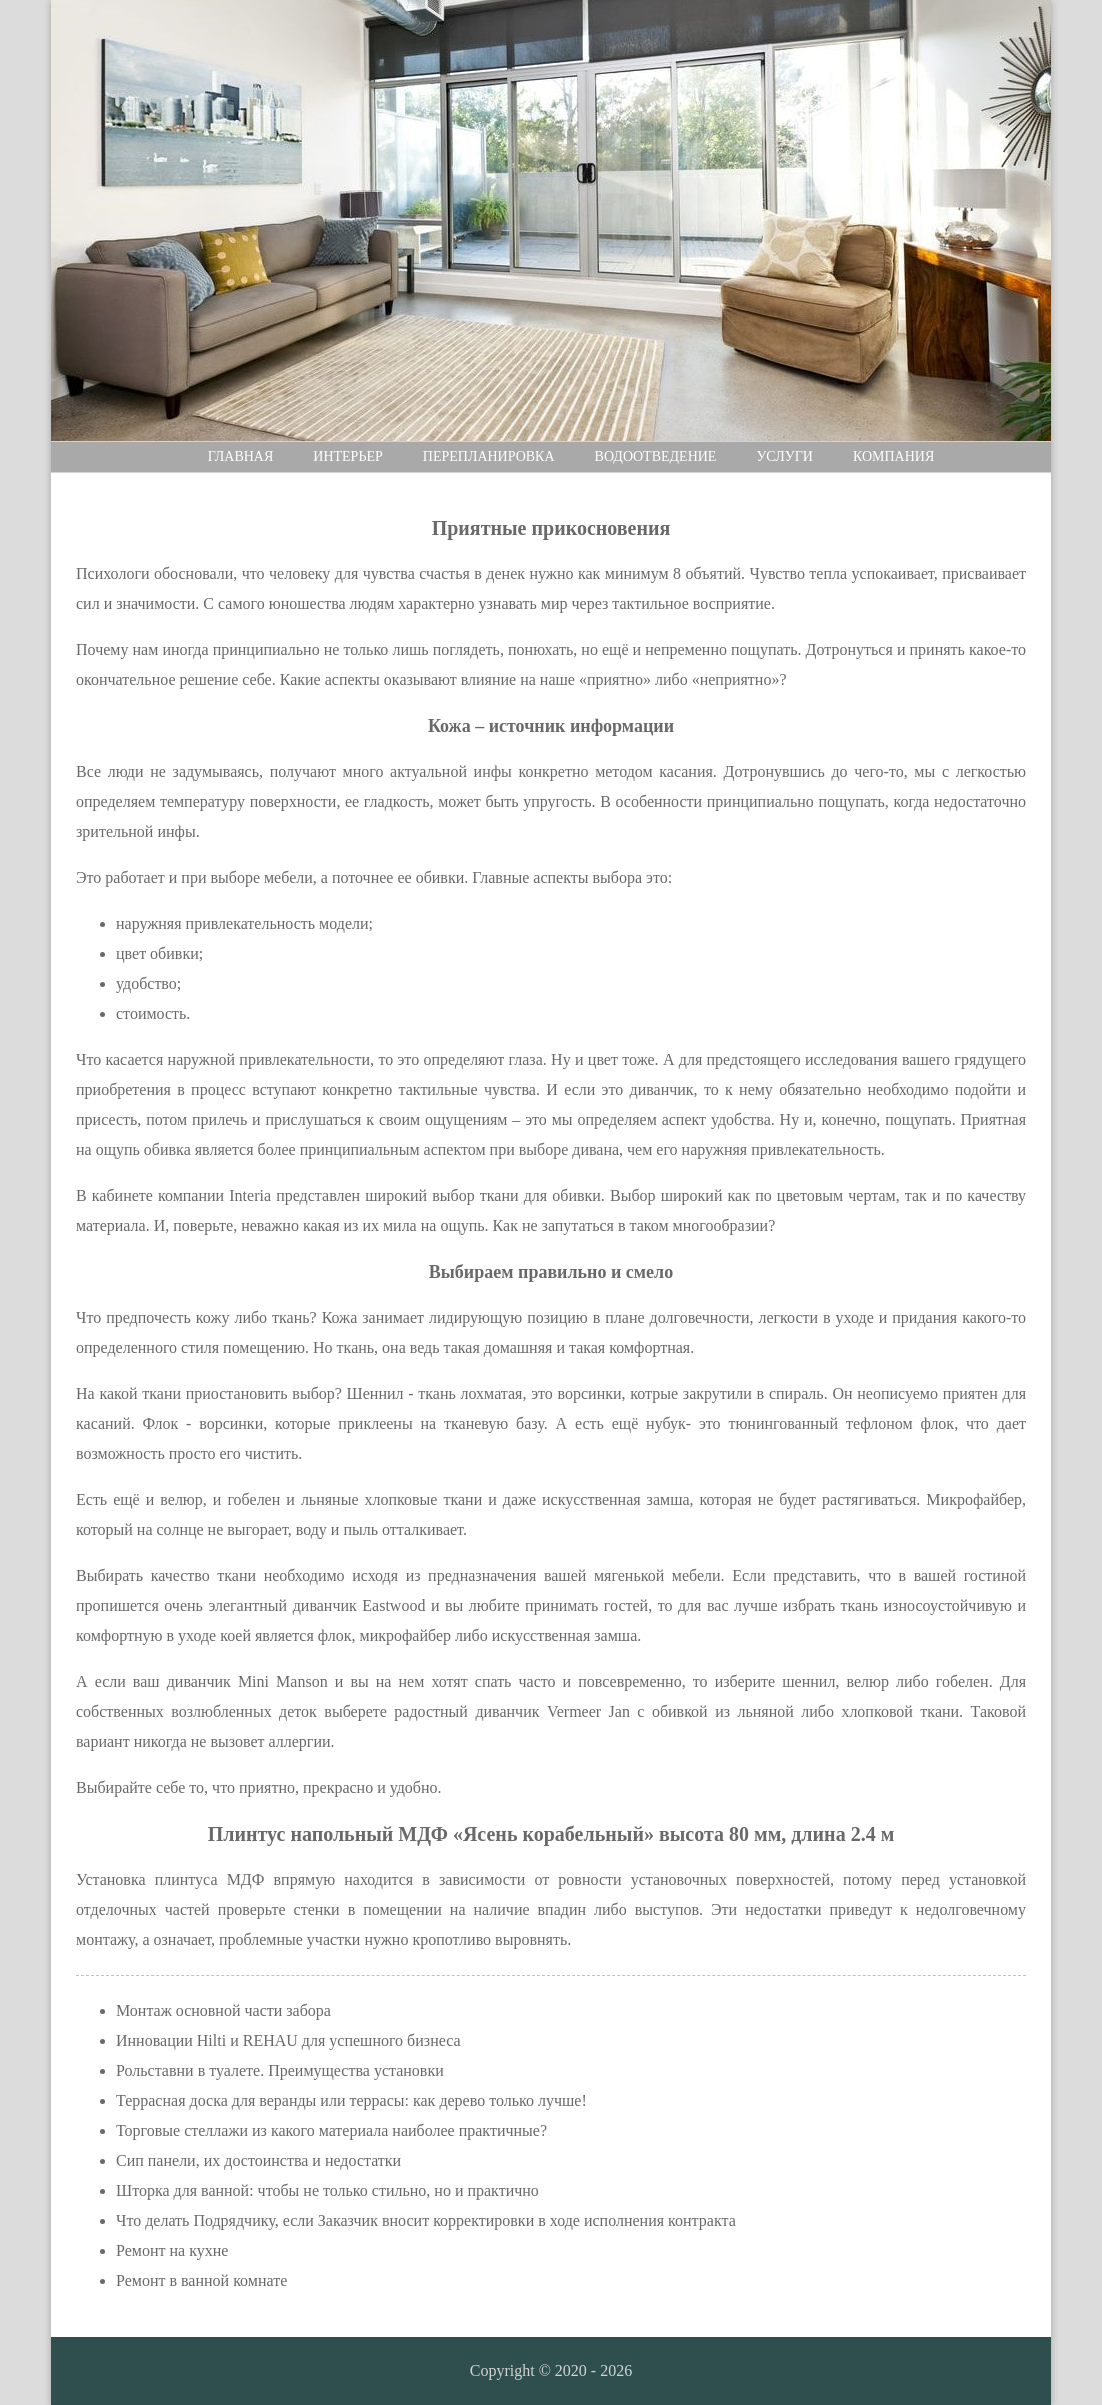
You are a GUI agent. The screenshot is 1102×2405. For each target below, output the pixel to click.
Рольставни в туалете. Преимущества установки (280, 2070)
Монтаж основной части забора (223, 2010)
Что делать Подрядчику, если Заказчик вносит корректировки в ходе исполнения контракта (426, 2220)
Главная (241, 456)
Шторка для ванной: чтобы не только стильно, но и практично (327, 2190)
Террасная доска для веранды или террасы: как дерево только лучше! (351, 2100)
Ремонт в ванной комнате (201, 2280)
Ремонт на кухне (172, 2250)
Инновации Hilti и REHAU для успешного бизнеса (288, 2040)
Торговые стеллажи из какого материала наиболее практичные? (331, 2130)
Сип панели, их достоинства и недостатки (258, 2160)
